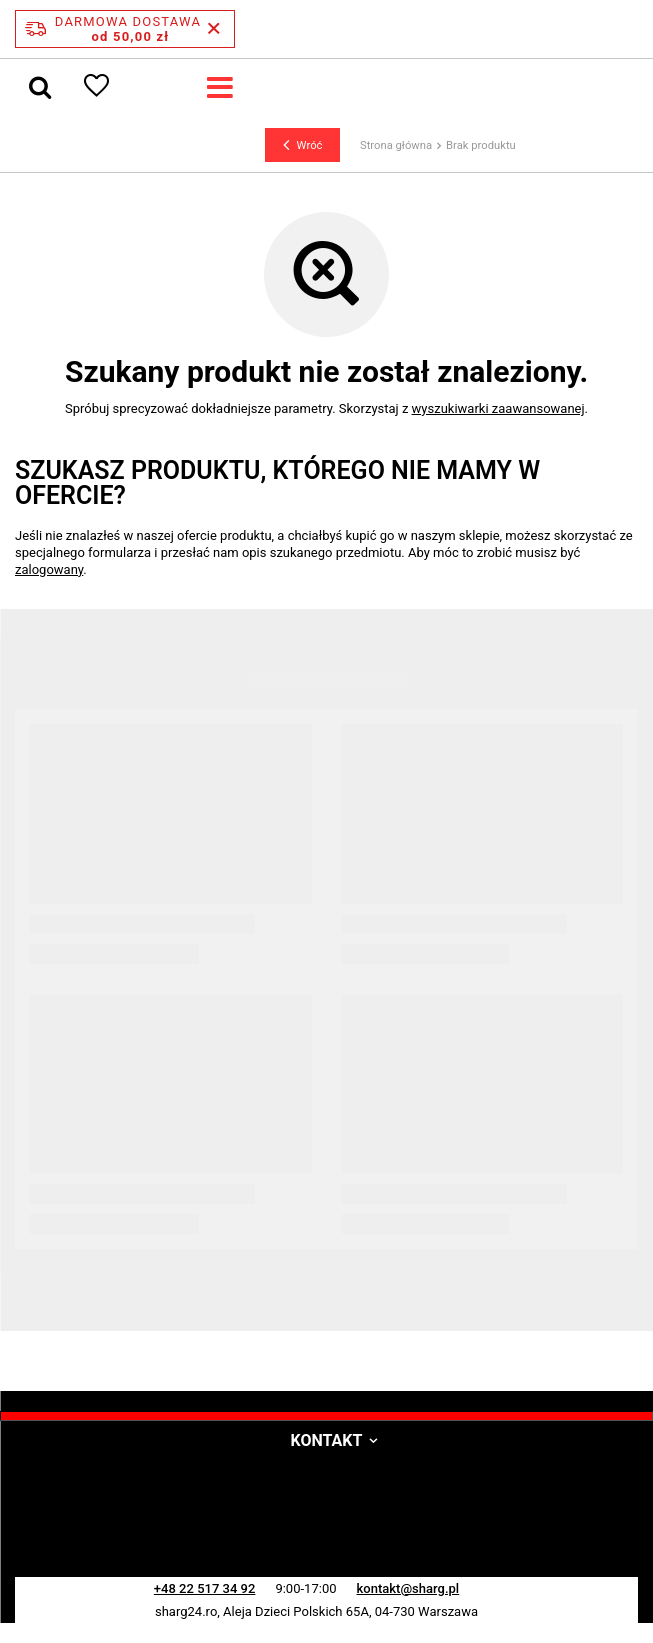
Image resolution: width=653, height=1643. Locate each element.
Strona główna (396, 145)
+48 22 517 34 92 (205, 1588)
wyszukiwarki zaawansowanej (498, 408)
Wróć (303, 145)
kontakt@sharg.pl (408, 1588)
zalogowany (49, 569)
